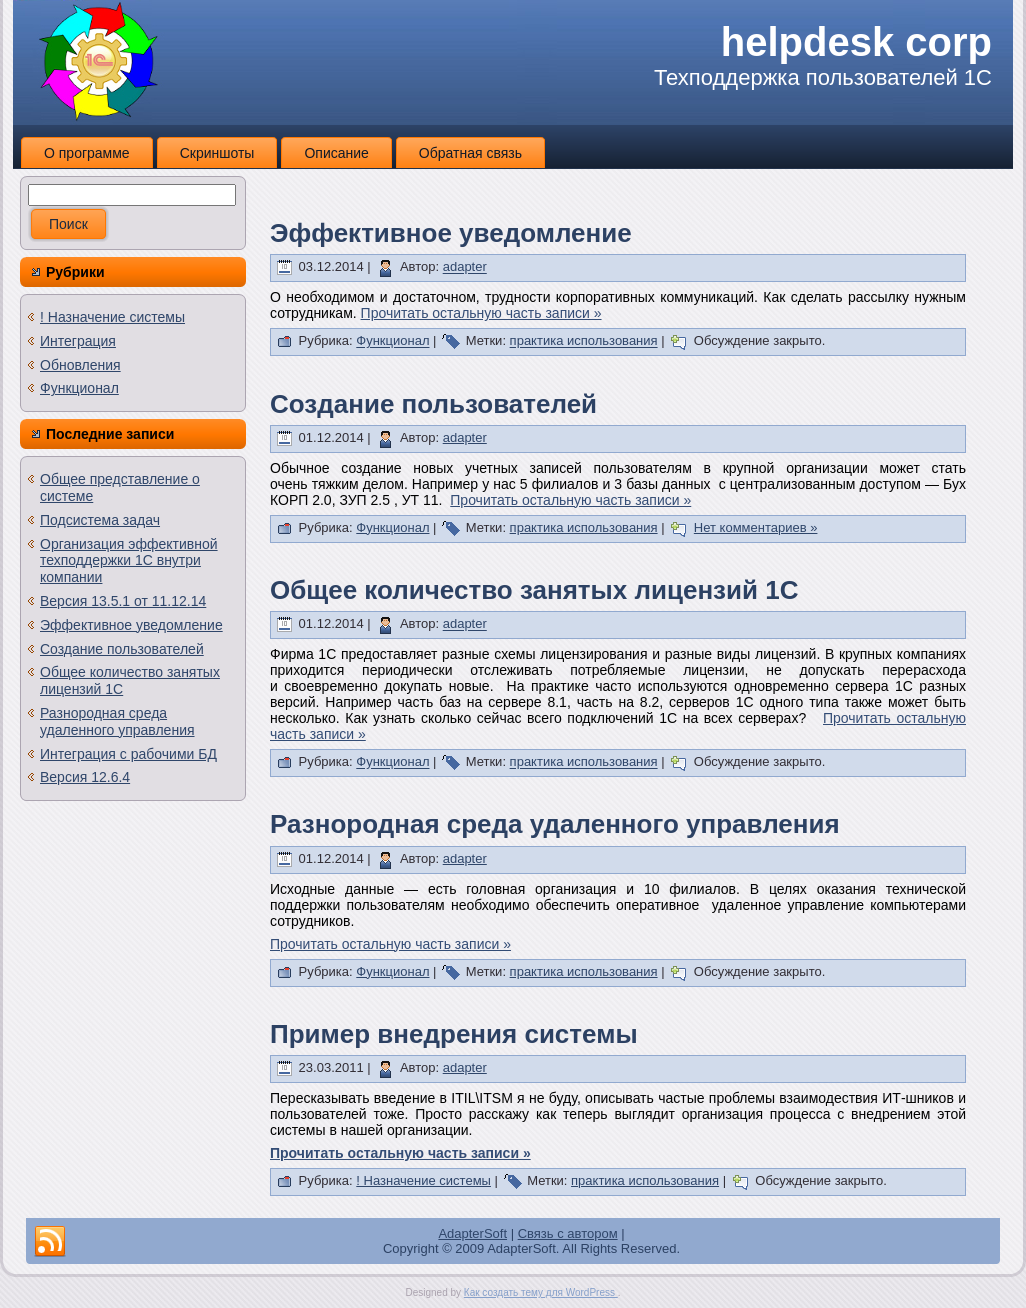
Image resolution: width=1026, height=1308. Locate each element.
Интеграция (78, 341)
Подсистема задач (100, 520)
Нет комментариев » (756, 527)
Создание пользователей (122, 649)
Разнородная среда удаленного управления (117, 721)
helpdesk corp (856, 42)
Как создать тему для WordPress (541, 1292)
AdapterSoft (472, 1233)
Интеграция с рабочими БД (128, 754)
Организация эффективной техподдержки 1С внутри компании (129, 561)
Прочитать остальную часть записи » (481, 313)
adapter (465, 267)
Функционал (79, 388)
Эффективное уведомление (131, 625)
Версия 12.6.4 (85, 777)
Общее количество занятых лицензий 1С (534, 590)
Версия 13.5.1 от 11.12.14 (123, 601)
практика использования (584, 341)
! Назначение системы (112, 317)
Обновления (80, 365)
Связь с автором (568, 1233)
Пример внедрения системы (454, 1034)
